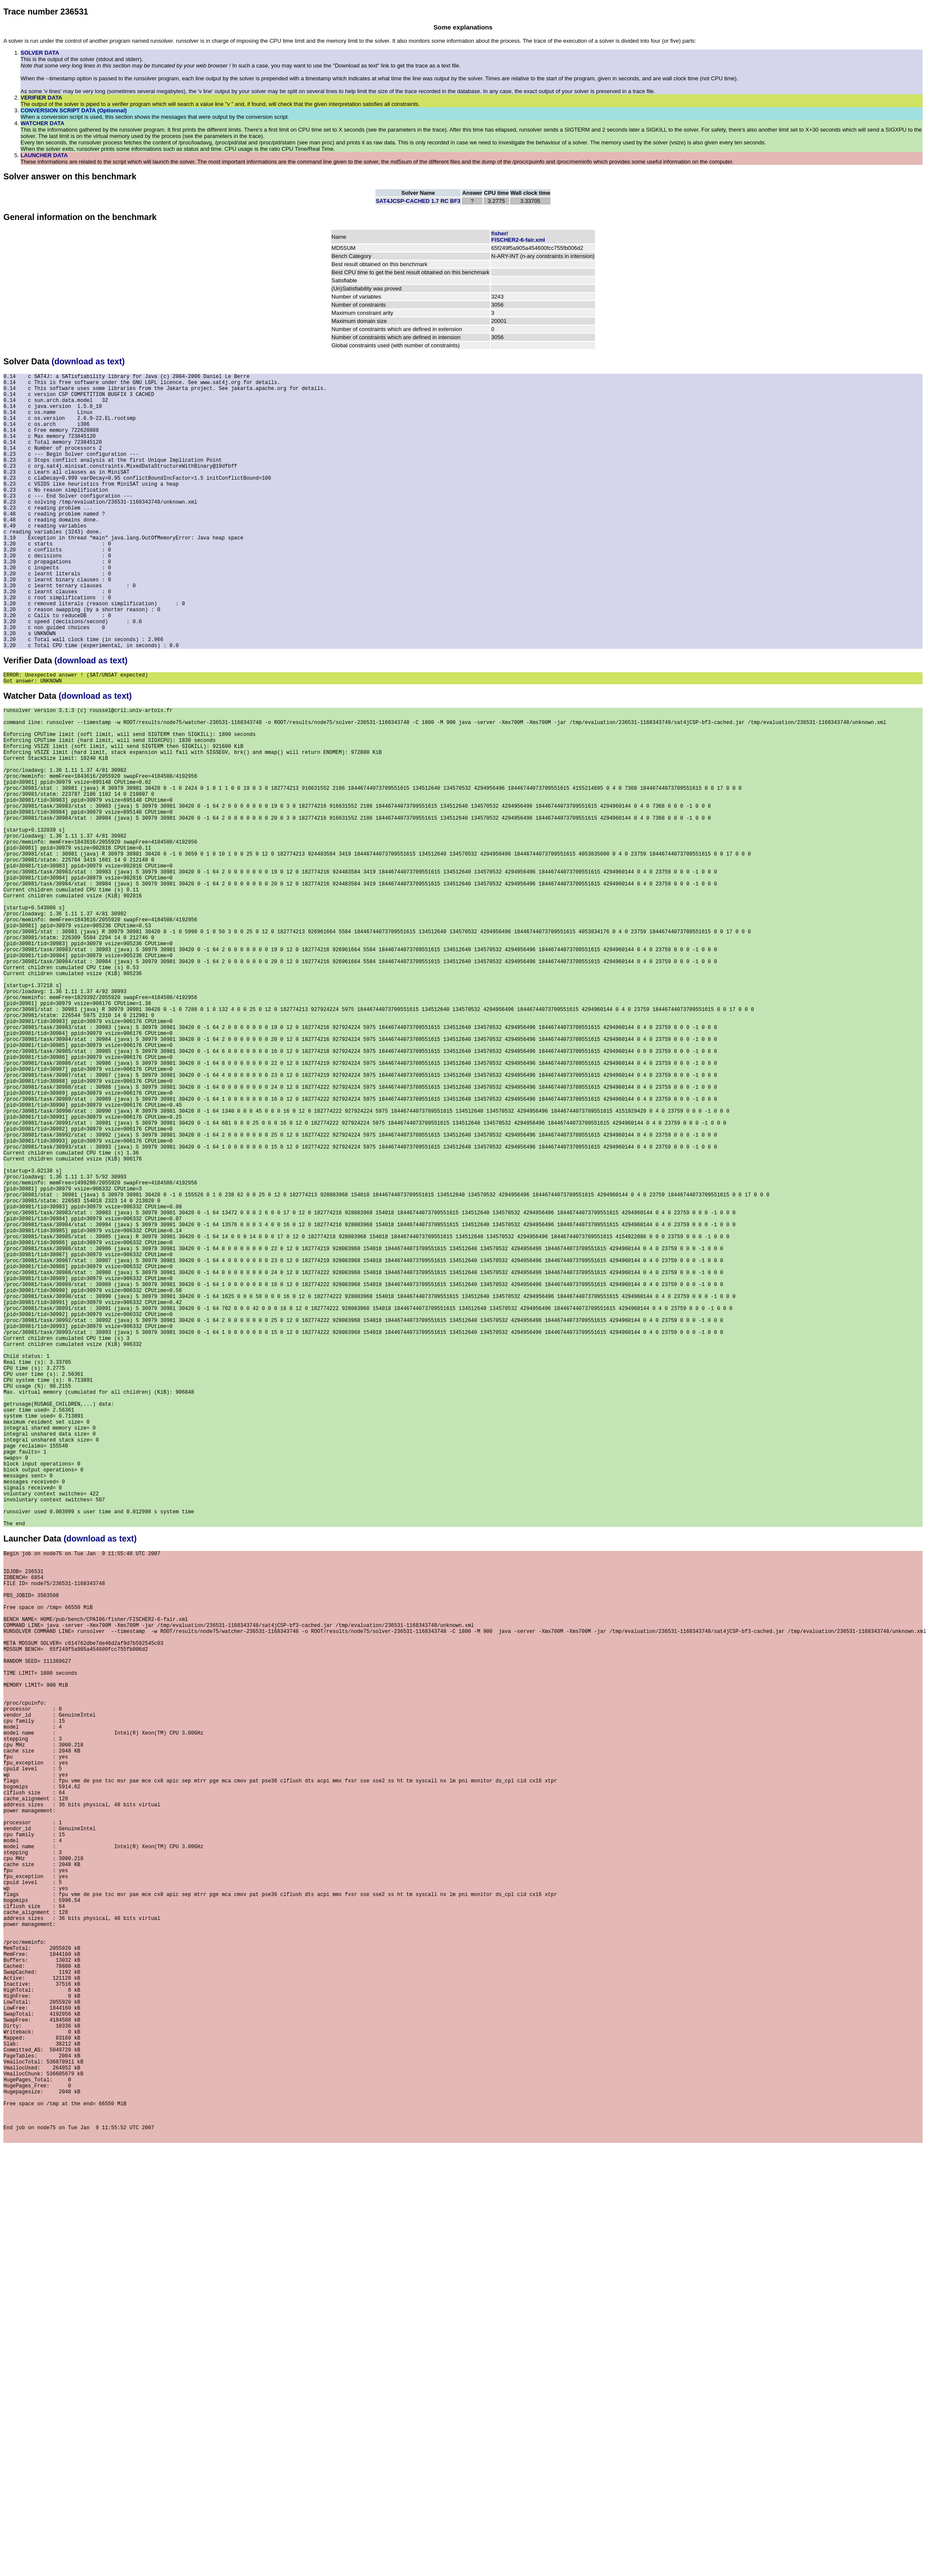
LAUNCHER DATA (44, 155)
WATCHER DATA (42, 123)
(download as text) (88, 361)
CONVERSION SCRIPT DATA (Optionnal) (74, 110)
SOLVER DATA (40, 53)
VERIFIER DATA (41, 97)
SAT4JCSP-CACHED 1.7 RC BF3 (418, 201)
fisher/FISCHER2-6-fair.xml (518, 236)
